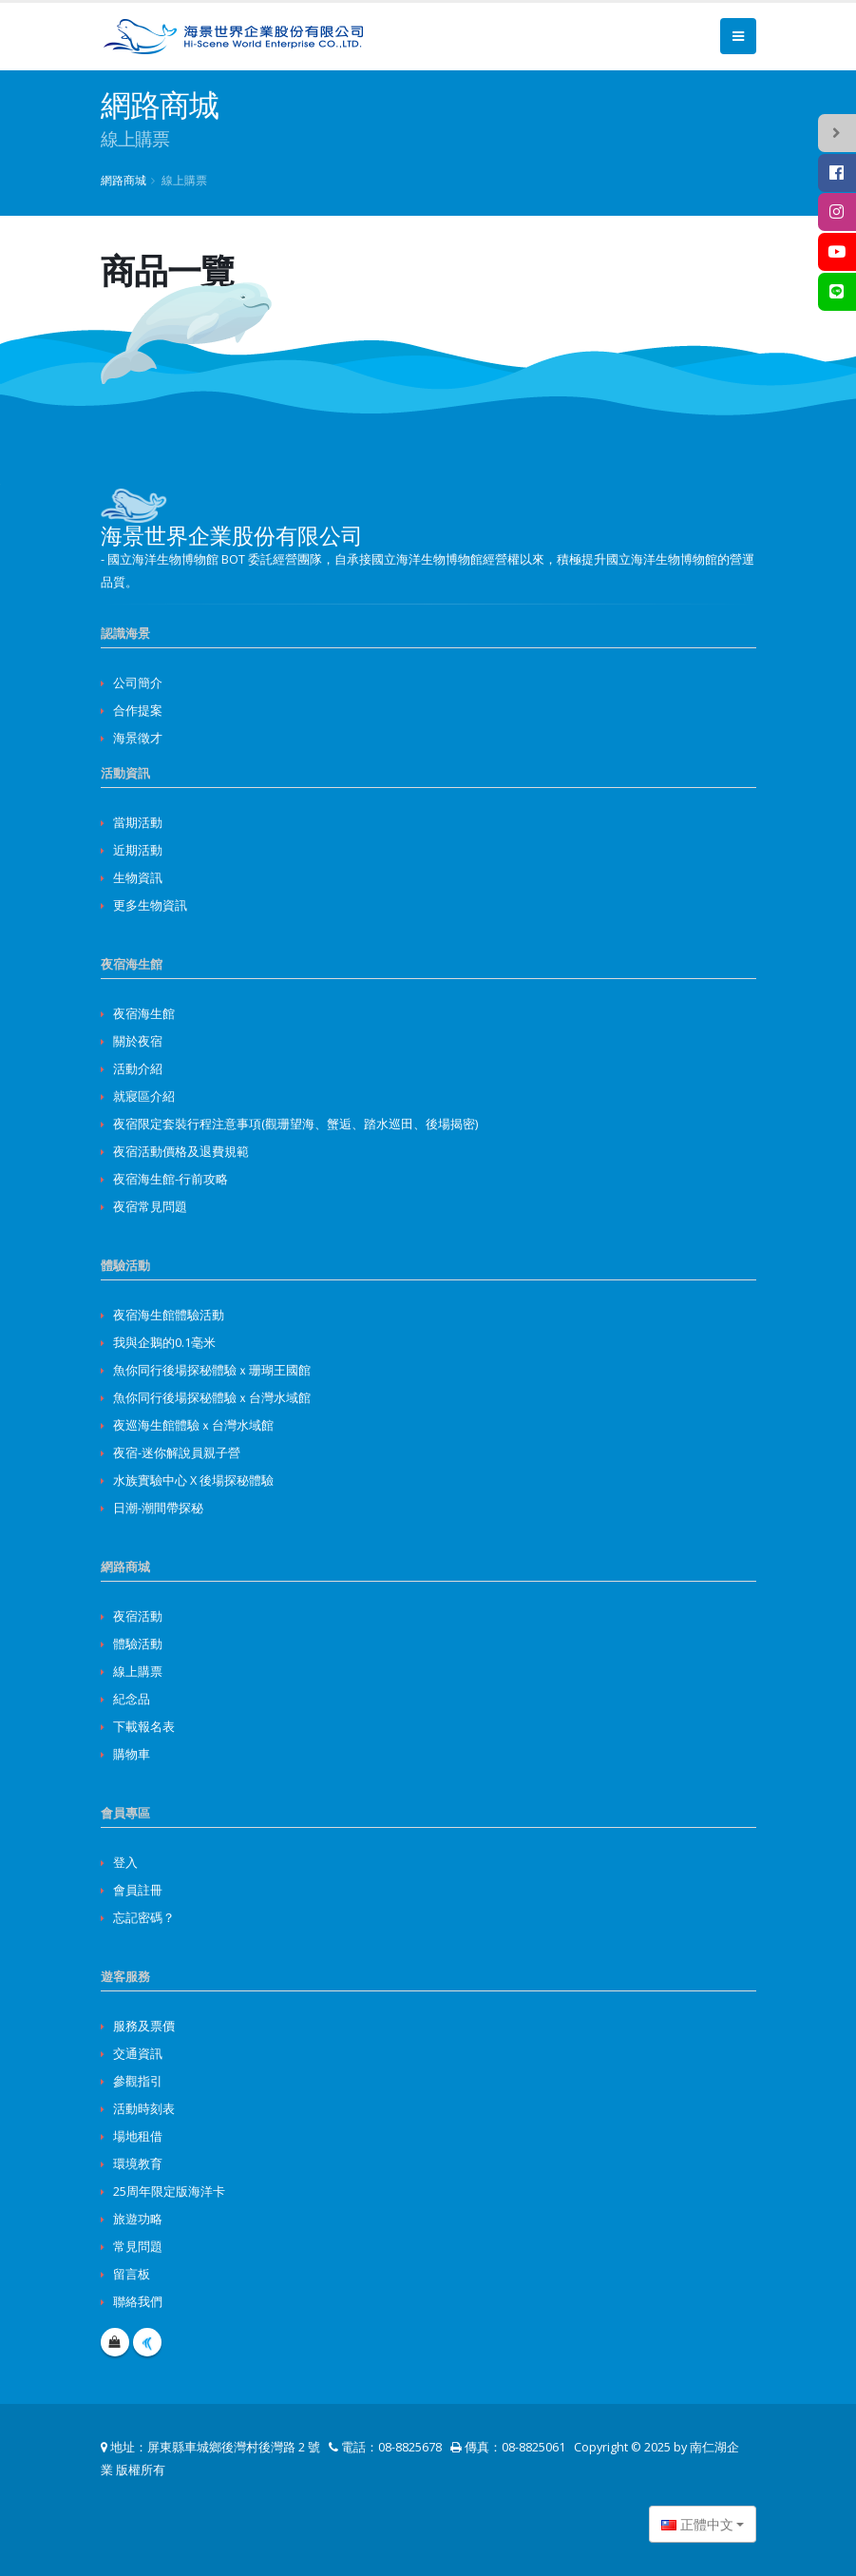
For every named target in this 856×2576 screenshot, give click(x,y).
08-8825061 (533, 2447)
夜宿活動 (137, 1616)
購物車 (131, 1754)
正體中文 (697, 2524)
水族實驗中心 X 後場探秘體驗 (193, 1480)
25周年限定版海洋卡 (169, 2191)
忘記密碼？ (144, 1918)
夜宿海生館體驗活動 (168, 1315)
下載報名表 (144, 1727)
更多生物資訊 (150, 905)
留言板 (131, 2274)
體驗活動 (137, 1644)
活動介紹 (137, 1069)
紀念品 (131, 1699)
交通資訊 (137, 2054)
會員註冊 (137, 1890)
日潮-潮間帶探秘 (158, 1508)
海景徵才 (137, 738)
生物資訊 (137, 878)
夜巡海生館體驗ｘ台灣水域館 (193, 1425)
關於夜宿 (137, 1041)
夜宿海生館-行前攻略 (170, 1179)
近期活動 (137, 850)
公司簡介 (137, 683)
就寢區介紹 (144, 1096)
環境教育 (137, 2164)
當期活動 (137, 823)
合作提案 (137, 710)
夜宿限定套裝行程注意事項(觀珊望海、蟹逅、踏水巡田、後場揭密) (295, 1124)
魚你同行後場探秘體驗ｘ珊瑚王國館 (212, 1370)
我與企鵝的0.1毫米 (164, 1343)
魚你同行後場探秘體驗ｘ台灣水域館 (212, 1398)
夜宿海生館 (144, 1014)
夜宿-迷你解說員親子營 (176, 1453)
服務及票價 (144, 2026)
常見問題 (137, 2247)
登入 (125, 1863)
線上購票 (137, 1671)
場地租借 (137, 2136)
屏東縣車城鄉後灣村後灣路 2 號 (233, 2447)
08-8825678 (410, 2447)
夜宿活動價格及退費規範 (181, 1152)
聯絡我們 (137, 2302)
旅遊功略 (137, 2219)
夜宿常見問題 (150, 1207)
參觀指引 (137, 2081)
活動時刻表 (144, 2109)
